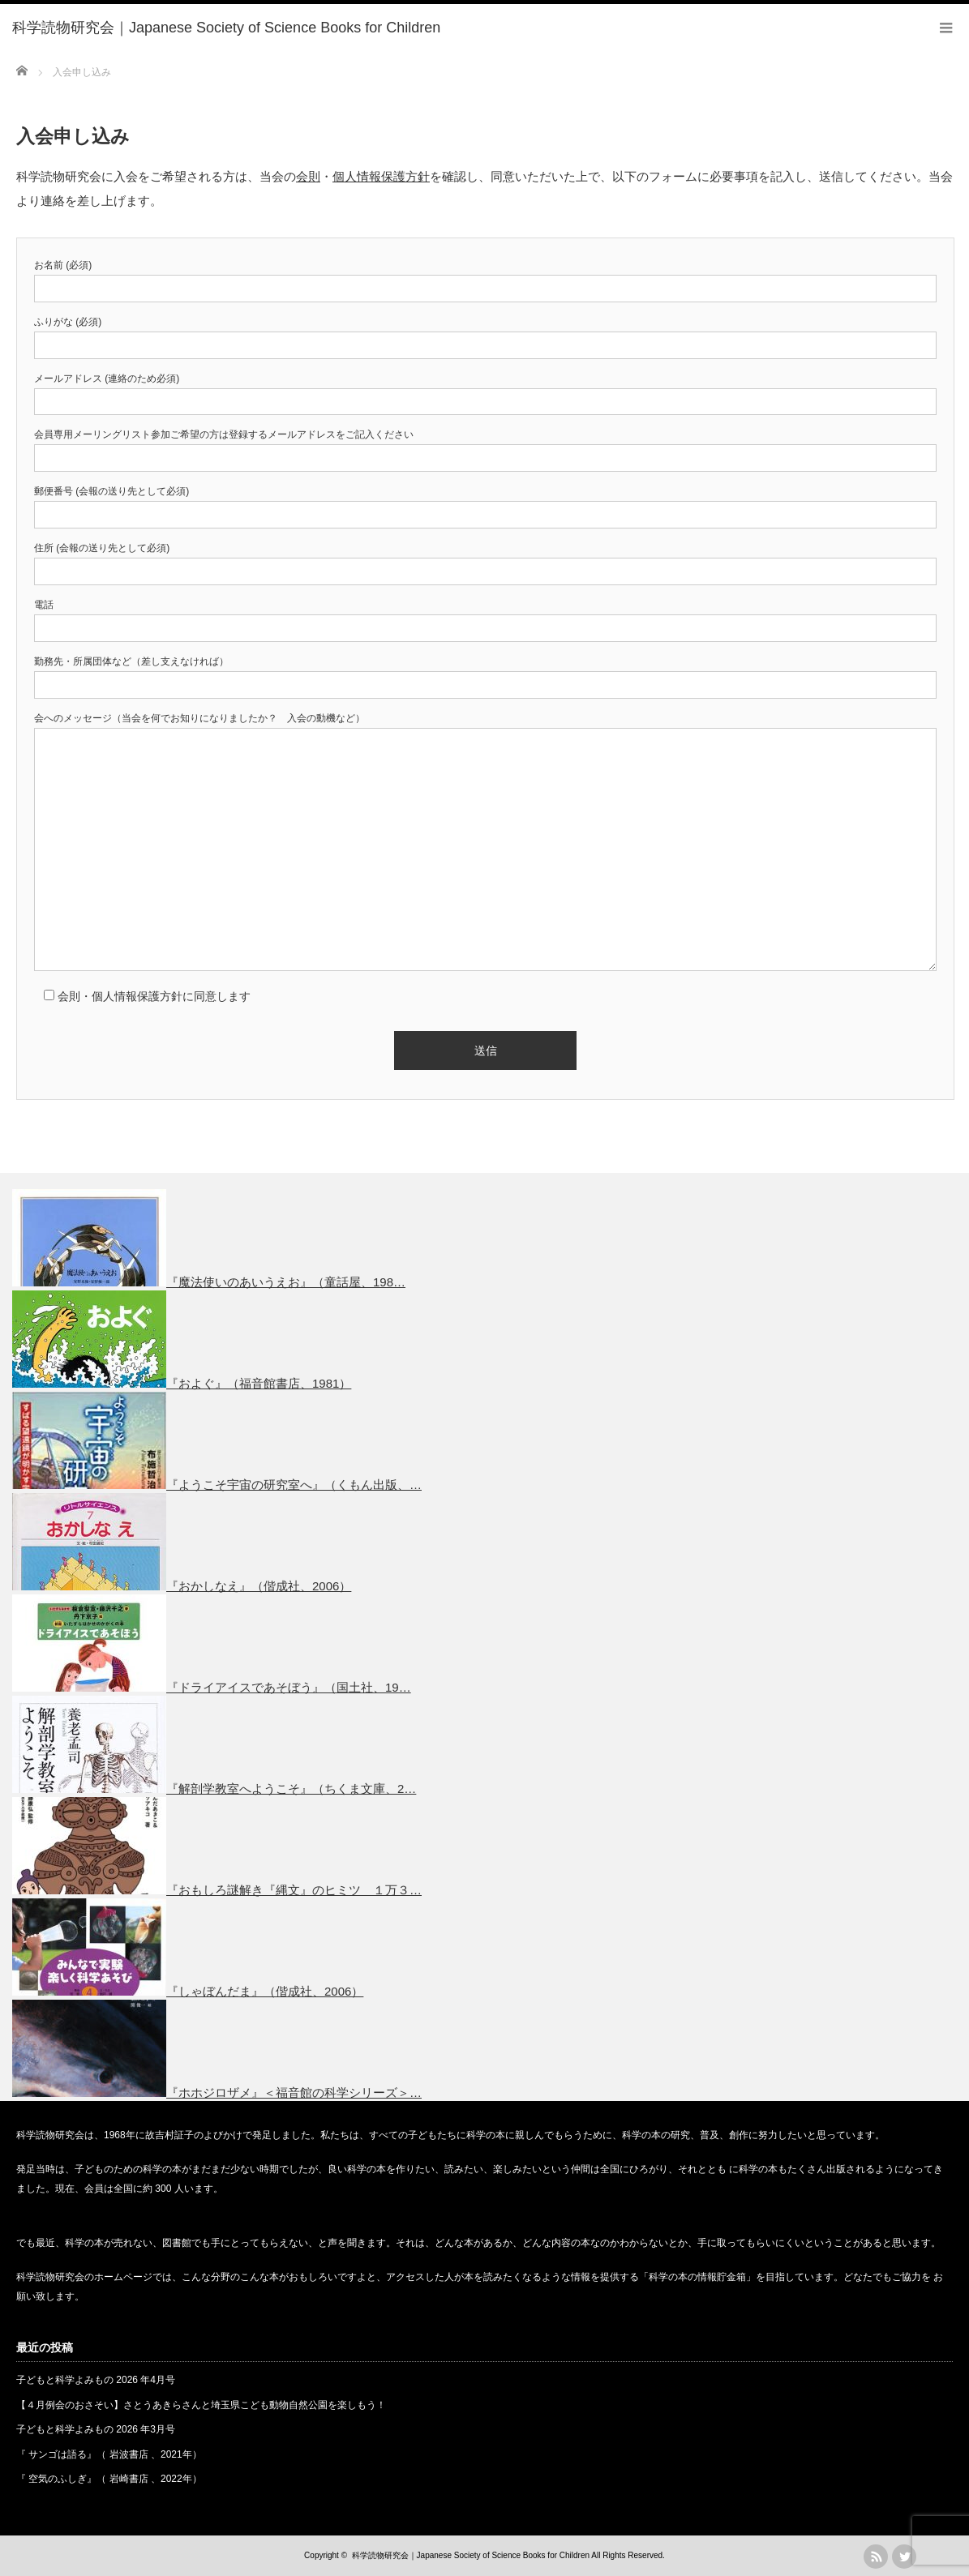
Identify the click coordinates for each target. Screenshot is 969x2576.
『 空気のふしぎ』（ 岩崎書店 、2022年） (109, 2478)
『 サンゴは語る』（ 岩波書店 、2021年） (109, 2454)
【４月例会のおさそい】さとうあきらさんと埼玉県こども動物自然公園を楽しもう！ (201, 2405)
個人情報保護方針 (381, 176)
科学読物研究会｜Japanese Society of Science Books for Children (471, 2555)
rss (876, 2556)
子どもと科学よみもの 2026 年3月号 (95, 2429)
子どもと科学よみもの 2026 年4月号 (95, 2380)
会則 (308, 176)
